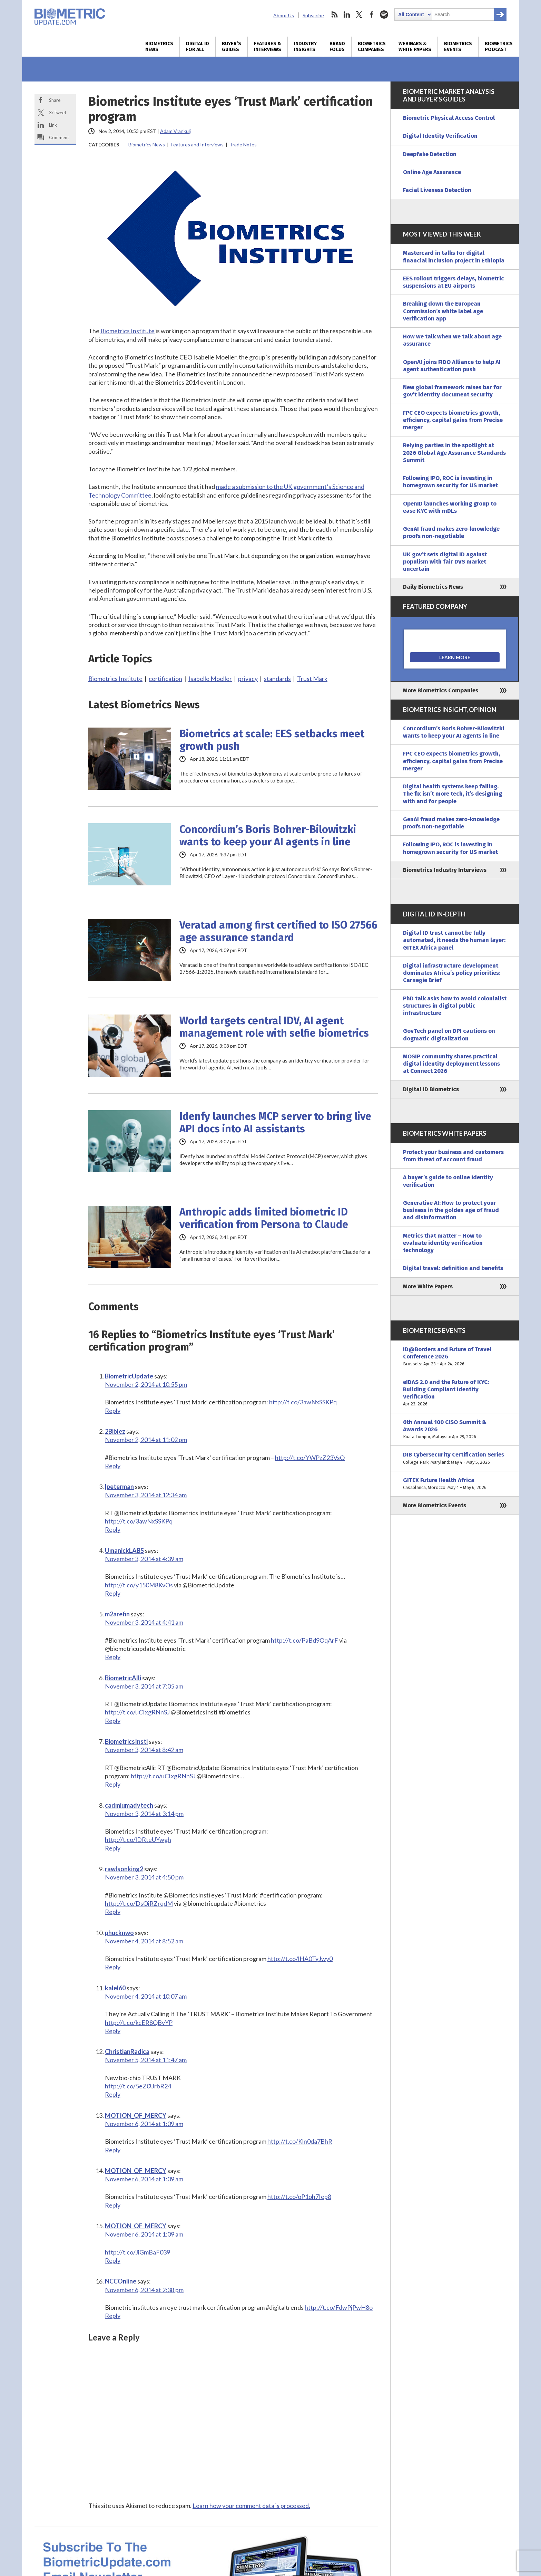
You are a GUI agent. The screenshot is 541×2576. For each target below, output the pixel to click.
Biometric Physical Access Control (449, 118)
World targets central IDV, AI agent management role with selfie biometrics (274, 1027)
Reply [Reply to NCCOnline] (112, 2315)
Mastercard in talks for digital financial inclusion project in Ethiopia (453, 256)
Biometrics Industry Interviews (444, 870)
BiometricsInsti (126, 1741)
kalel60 (115, 1988)
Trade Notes (243, 144)
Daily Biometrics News (433, 586)
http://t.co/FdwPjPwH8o (339, 2307)
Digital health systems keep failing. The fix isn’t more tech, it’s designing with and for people (452, 794)
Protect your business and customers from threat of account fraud (453, 1155)
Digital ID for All (197, 46)
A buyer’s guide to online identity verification (448, 1181)
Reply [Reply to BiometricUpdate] (112, 1410)
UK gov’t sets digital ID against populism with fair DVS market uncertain (445, 562)
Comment (59, 137)
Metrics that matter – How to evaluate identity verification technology (443, 1243)
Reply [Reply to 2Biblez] (112, 1466)
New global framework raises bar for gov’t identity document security (452, 391)
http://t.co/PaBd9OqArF (304, 1640)
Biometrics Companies (372, 46)
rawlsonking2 (124, 1869)
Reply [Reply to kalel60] (112, 2031)
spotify (384, 14)
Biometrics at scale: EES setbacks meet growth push (271, 740)
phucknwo (119, 1932)
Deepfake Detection (429, 154)
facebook (371, 14)
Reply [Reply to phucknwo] (112, 1967)
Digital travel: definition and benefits (453, 1268)
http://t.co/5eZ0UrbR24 (138, 2086)
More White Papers (428, 1286)
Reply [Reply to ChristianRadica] (112, 2094)
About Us (283, 15)
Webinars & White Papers (415, 46)
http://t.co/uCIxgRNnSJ (137, 1712)
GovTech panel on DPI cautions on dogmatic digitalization (449, 1034)
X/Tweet (57, 112)
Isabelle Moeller (210, 678)
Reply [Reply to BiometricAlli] (112, 1720)
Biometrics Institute (127, 331)
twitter (359, 14)
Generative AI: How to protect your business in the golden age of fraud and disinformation (451, 1210)
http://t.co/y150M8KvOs (139, 1585)
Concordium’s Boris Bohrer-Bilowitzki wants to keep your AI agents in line (267, 835)
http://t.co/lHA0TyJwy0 (300, 1958)
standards (277, 678)
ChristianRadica (127, 2051)
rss (334, 14)
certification (165, 678)
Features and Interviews (197, 144)
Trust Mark (312, 678)
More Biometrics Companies (440, 690)
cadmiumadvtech (129, 1805)
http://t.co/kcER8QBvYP (139, 2022)
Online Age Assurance (432, 172)
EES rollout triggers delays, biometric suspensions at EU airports (453, 282)
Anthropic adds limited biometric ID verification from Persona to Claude (263, 1218)
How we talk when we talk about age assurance (452, 340)
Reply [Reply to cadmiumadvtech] (112, 1848)
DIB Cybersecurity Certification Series (454, 1458)
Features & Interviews (267, 46)
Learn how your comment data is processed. (251, 2505)
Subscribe (313, 15)
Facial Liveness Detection (437, 190)
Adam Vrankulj (175, 131)
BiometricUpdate (129, 1376)
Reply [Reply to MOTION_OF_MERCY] (112, 2150)
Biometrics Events (458, 46)
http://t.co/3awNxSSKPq (303, 1402)
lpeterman (119, 1486)
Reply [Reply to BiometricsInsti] (112, 1784)
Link (53, 125)
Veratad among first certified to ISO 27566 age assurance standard (278, 931)
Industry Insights (305, 46)
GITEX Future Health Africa (454, 1484)
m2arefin (117, 1614)
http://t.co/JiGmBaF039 (137, 2252)
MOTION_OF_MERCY (135, 2115)
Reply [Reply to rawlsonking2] (112, 1911)
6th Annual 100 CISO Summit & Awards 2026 (454, 1430)
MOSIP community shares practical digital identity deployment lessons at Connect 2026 (451, 1064)
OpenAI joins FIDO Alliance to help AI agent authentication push (452, 365)
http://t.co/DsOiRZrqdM (139, 1903)
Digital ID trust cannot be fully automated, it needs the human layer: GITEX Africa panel (454, 940)
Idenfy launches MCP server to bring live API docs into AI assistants (275, 1122)
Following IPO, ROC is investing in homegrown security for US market (450, 481)
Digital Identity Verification (440, 136)
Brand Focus (337, 46)
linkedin (347, 14)
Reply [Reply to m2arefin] (112, 1657)
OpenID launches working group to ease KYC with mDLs (449, 507)
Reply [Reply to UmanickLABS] (112, 1593)
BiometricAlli (123, 1678)
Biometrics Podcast (499, 46)
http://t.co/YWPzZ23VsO (310, 1457)
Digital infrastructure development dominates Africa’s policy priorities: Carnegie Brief (451, 973)
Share (54, 100)
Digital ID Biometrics (431, 1089)
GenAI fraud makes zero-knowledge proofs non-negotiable (451, 532)
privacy (248, 678)
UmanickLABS (124, 1550)
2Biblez (115, 1431)
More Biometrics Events (434, 1505)
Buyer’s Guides (231, 46)
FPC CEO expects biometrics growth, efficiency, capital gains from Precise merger (453, 420)
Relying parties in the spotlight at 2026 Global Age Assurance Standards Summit (454, 453)
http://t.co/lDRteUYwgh (138, 1839)
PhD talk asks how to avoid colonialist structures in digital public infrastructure (454, 1006)
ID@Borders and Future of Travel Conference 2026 (454, 1357)
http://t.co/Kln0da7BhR (299, 2141)
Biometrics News (159, 46)
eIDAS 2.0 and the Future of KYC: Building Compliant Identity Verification (454, 1393)
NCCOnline (120, 2281)
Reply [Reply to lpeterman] (112, 1529)
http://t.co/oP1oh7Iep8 (299, 2196)
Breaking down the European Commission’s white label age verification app (443, 311)
